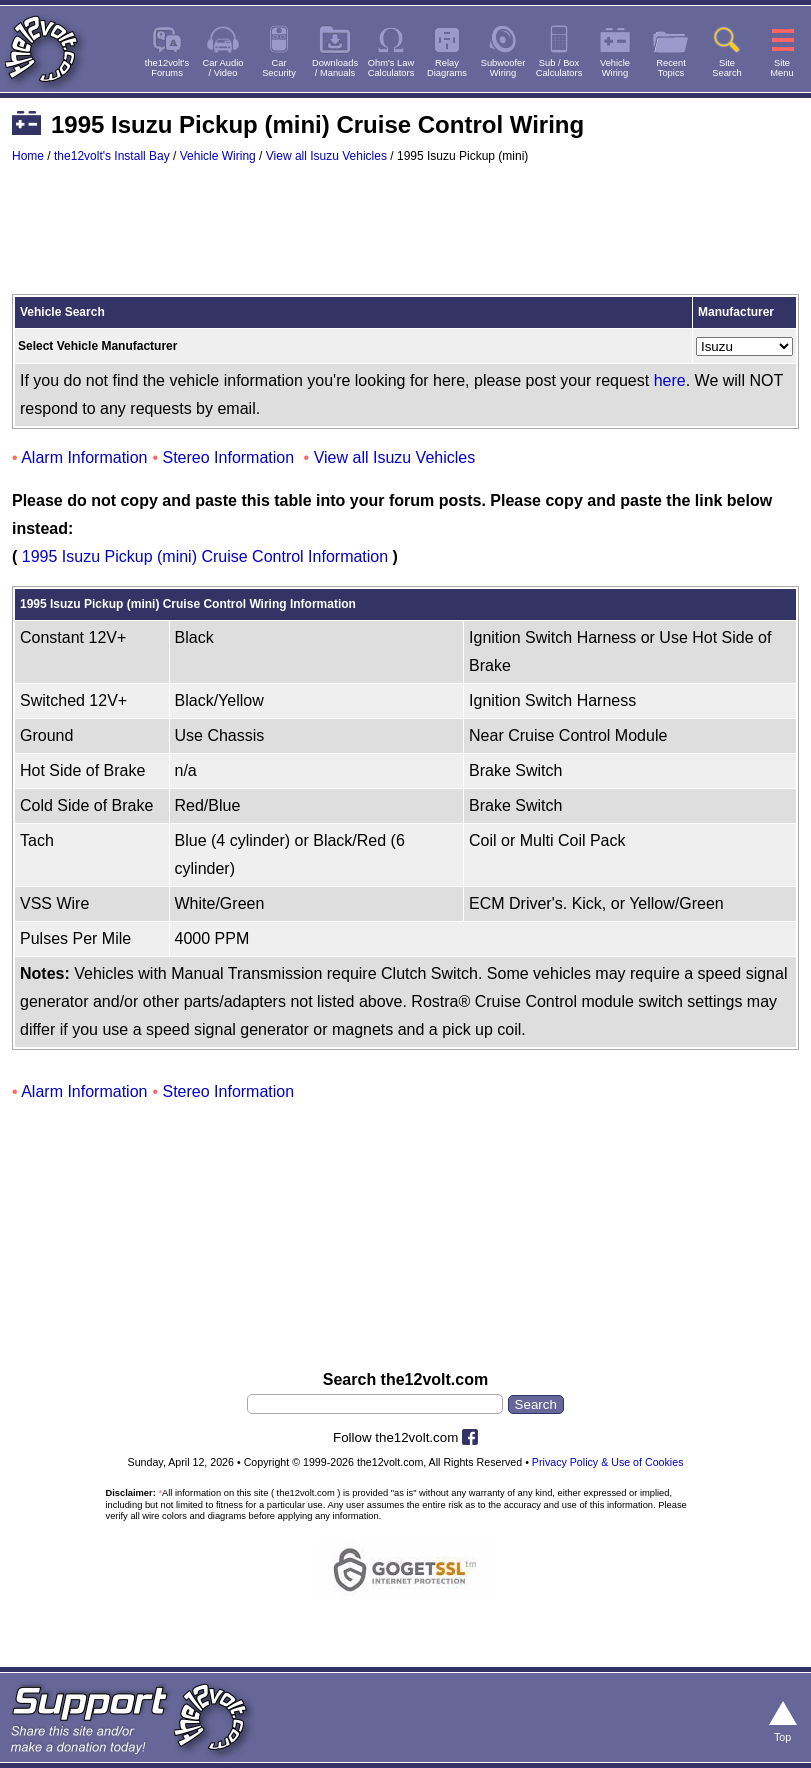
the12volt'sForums (167, 68)
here (670, 380)
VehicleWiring (615, 68)
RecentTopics (671, 68)
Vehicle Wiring (218, 156)
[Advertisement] (405, 238)
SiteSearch (727, 68)
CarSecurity (279, 68)
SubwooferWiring (503, 68)
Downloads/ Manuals (335, 68)
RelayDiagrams (447, 68)
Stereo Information (229, 457)
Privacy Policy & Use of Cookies (608, 1462)
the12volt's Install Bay (112, 156)
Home (28, 156)
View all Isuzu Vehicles (326, 156)
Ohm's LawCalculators (391, 68)
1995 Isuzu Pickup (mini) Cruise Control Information (205, 556)
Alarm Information (84, 457)
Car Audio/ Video (223, 68)
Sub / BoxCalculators (559, 68)
